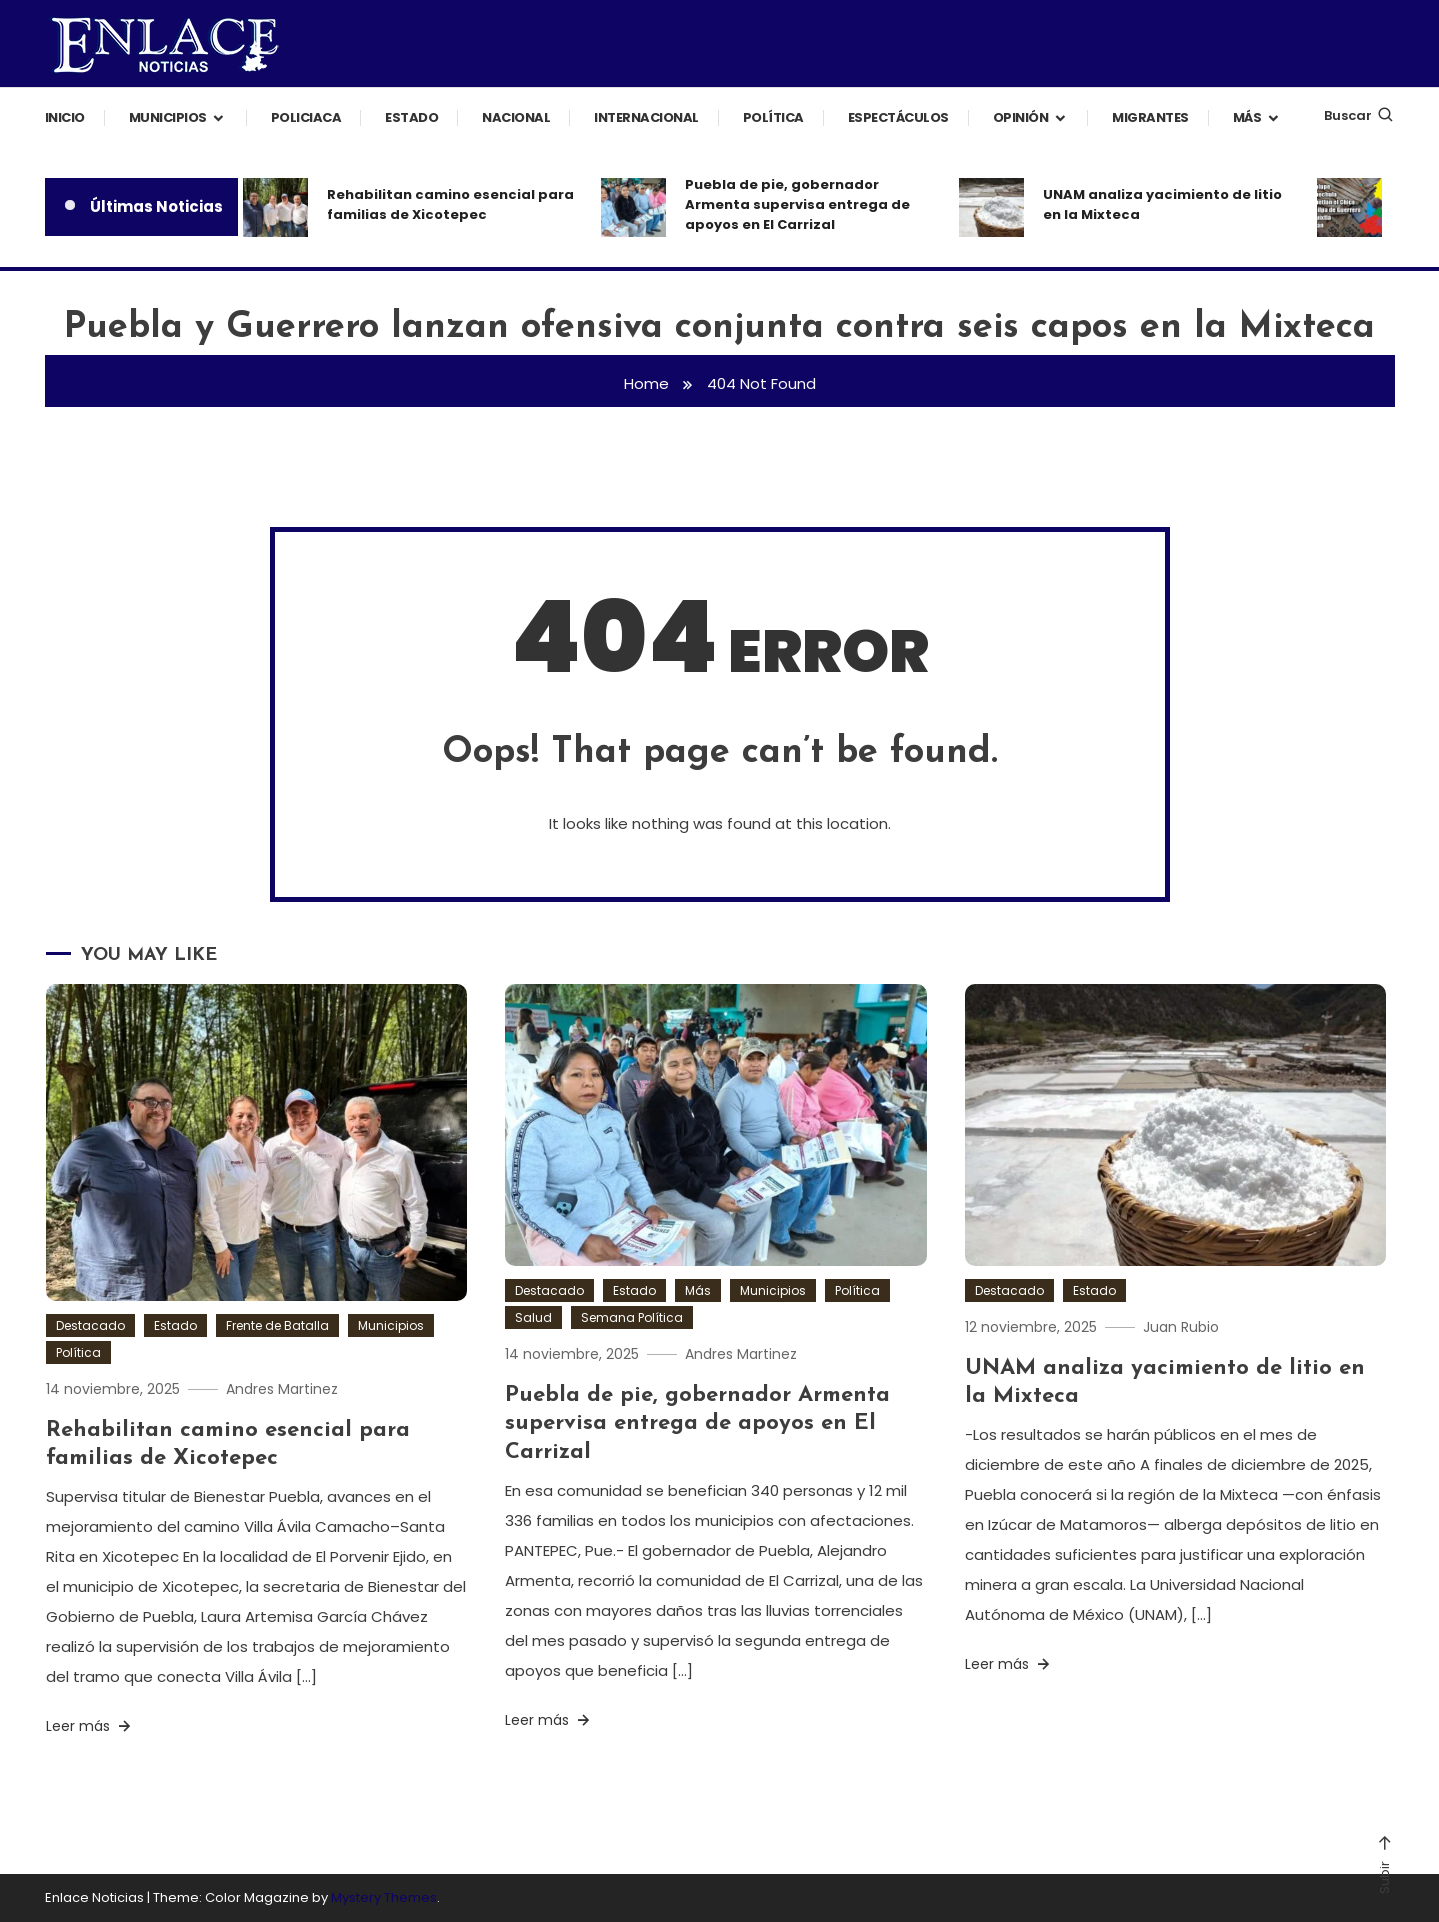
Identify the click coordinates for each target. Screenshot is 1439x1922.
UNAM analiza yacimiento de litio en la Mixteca (1162, 204)
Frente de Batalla (277, 1325)
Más (1247, 117)
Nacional (516, 117)
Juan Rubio (1181, 1327)
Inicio (65, 117)
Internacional (646, 117)
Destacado (90, 1325)
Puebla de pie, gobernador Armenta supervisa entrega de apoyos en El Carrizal (797, 204)
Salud (533, 1317)
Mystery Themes (384, 1897)
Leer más (90, 1726)
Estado (411, 117)
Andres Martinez (282, 1389)
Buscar (1359, 115)
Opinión (1021, 117)
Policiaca (306, 117)
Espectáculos (898, 117)
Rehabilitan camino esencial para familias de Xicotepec (450, 204)
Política (773, 117)
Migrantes (1150, 117)
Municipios (168, 117)
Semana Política (632, 1317)
